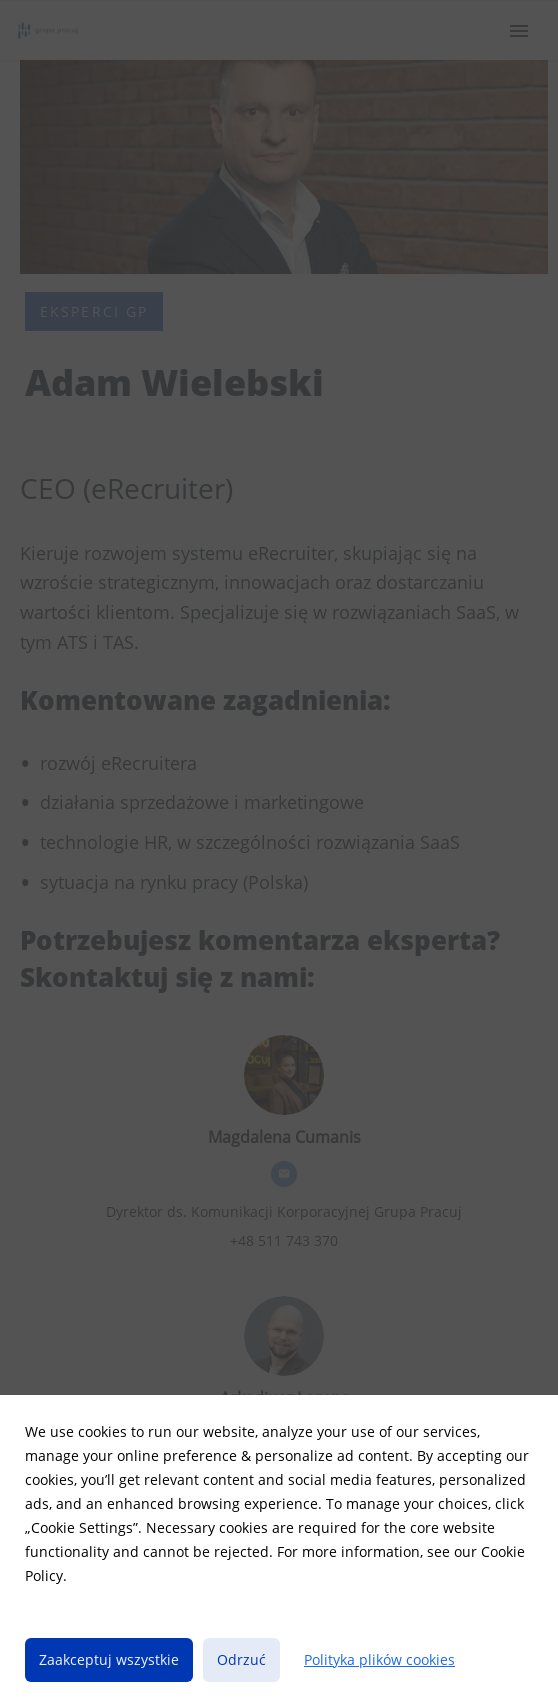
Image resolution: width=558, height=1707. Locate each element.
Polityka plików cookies (379, 1659)
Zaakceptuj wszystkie (109, 1659)
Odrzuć (241, 1659)
